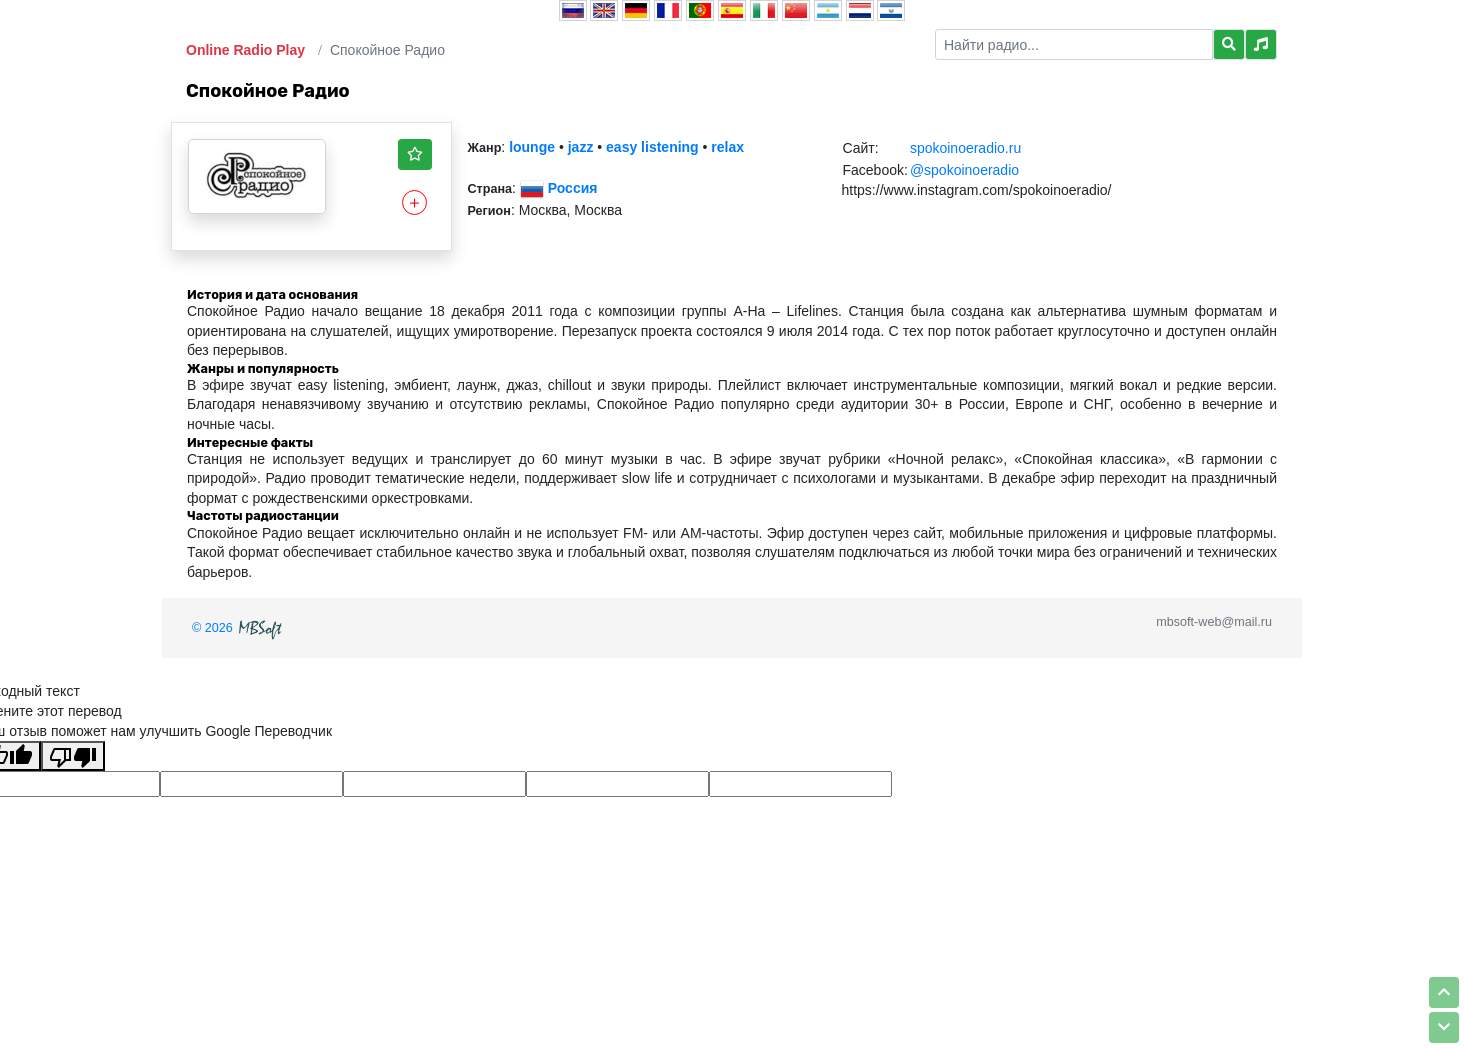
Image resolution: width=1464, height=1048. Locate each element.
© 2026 (239, 628)
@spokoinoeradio (964, 170)
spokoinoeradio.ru (965, 148)
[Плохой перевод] (73, 756)
